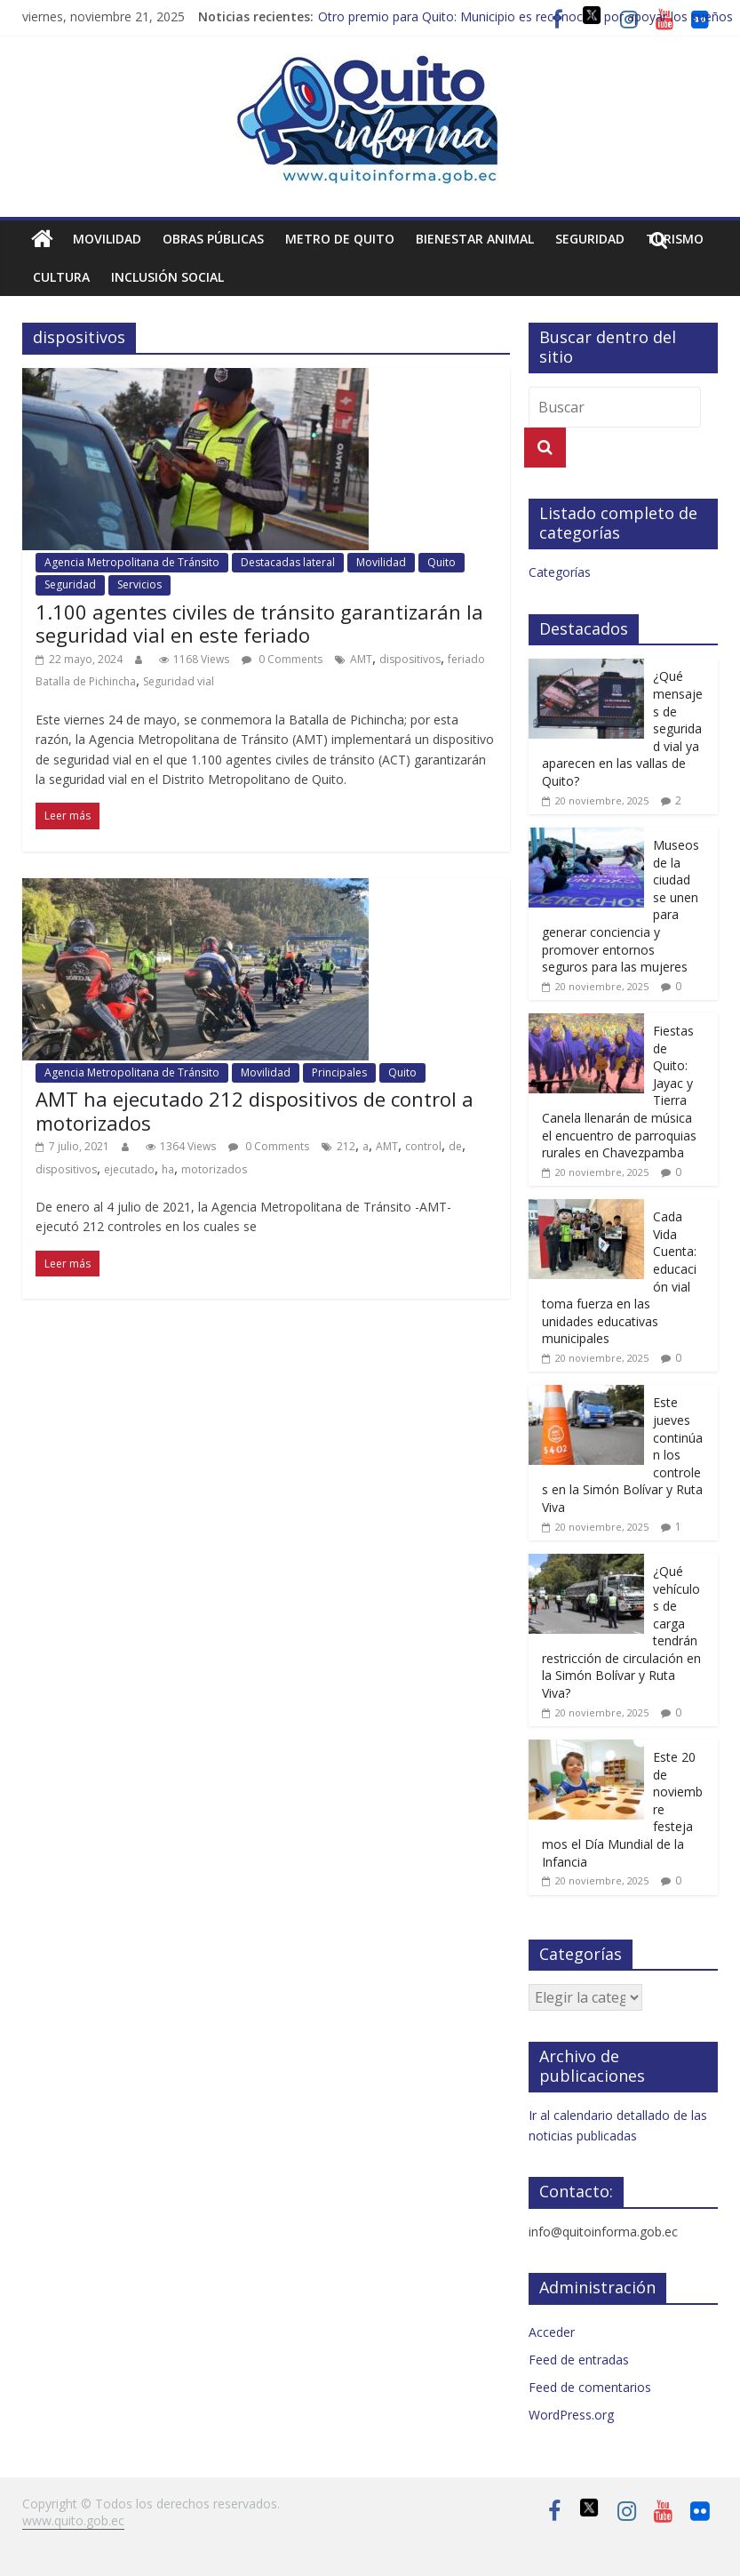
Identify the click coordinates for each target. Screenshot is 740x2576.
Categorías (560, 572)
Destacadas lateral (288, 562)
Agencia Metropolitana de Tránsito (131, 562)
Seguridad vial (178, 681)
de (455, 1146)
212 (346, 1146)
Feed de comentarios (590, 2387)
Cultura (61, 276)
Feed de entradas (579, 2359)
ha (168, 1169)
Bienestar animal (475, 238)
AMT (361, 659)
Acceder (552, 2332)
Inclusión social (167, 276)
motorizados (214, 1169)
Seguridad (590, 238)
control (423, 1146)
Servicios (139, 584)
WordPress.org (571, 2414)
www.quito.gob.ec (73, 2520)
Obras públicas (213, 238)
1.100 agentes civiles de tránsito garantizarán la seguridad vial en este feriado (259, 623)
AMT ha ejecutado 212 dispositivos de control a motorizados (254, 1110)
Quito (441, 562)
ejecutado (129, 1169)
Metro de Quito (339, 238)
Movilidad (107, 238)
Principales (339, 1072)
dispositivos (410, 659)
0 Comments (282, 659)
